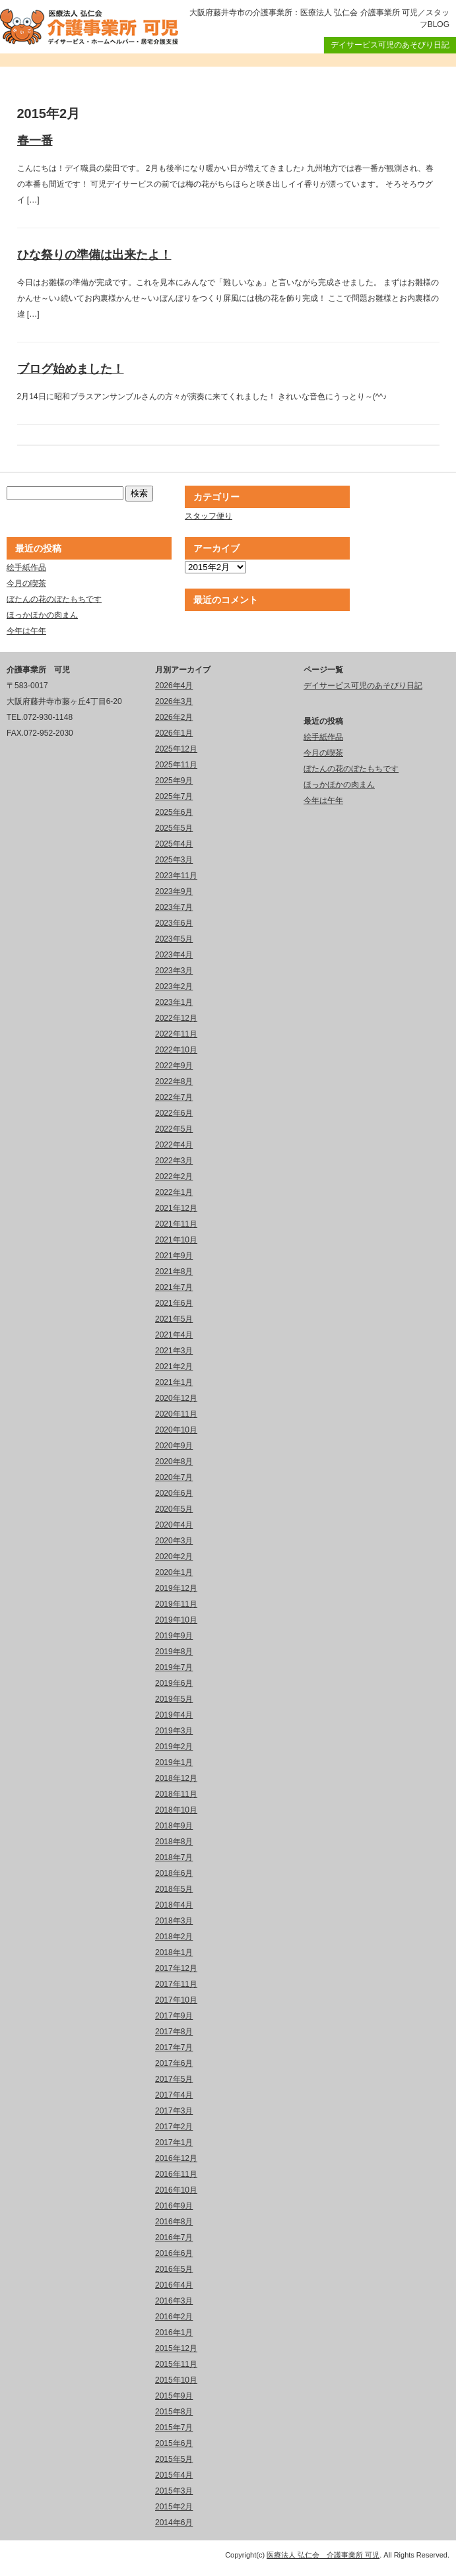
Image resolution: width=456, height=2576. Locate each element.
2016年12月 (176, 2158)
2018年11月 (176, 1794)
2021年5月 (174, 1319)
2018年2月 (174, 1936)
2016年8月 (174, 2221)
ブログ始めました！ (70, 368)
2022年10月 (176, 1049)
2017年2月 (174, 2126)
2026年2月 (174, 717)
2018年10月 (176, 1810)
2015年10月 (176, 2380)
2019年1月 (174, 1762)
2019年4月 (174, 1715)
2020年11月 (176, 1414)
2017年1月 (174, 2142)
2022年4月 (174, 1144)
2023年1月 (174, 1002)
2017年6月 (174, 2063)
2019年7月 (174, 1667)
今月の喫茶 (26, 583)
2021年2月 (174, 1366)
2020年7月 (174, 1477)
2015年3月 (174, 2491)
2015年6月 (174, 2443)
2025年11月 (176, 764)
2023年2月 (174, 986)
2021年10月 (176, 1239)
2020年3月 (174, 1540)
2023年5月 (174, 939)
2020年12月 (176, 1398)
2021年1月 (174, 1382)
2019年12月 (176, 1588)
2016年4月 (174, 2285)
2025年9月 (174, 780)
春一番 (35, 140)
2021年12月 (176, 1208)
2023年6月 (174, 923)
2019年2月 (174, 1746)
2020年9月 (174, 1445)
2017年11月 (176, 1984)
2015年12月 (176, 2348)
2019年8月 (174, 1651)
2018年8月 (174, 1841)
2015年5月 (174, 2459)
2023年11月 (176, 875)
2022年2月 (174, 1176)
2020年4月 (174, 1525)
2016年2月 (174, 2316)
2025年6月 (174, 812)
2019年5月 (174, 1699)
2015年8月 (174, 2411)
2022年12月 (176, 1018)
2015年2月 (174, 2506)
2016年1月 (174, 2332)
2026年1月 (174, 733)
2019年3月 (174, 1730)
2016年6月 (174, 2253)
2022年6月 (174, 1113)
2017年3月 (174, 2110)
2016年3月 (174, 2300)
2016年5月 (174, 2269)
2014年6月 (174, 2522)
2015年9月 (174, 2395)
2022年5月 (174, 1129)
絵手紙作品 (26, 567)
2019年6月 (174, 1683)
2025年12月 (176, 749)
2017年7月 (174, 2047)
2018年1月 (174, 1952)
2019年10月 (176, 1620)
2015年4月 (174, 2475)
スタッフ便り (208, 516)
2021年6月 (174, 1303)
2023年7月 (174, 907)
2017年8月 (174, 2031)
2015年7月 (174, 2427)
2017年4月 (174, 2095)
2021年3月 (174, 1350)
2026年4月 (174, 685)
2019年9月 (174, 1635)
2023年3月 (174, 970)
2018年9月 (174, 1825)
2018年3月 (174, 1920)
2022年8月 (174, 1081)
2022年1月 (174, 1192)
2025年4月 (174, 844)
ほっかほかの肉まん (42, 615)
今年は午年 (26, 630)
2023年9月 (174, 891)
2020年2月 (174, 1556)
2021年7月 (174, 1287)
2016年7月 (174, 2237)
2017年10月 (176, 2000)
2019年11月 (176, 1604)
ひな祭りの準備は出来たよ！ (94, 254)
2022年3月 (174, 1160)
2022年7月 (174, 1097)
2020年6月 (174, 1493)
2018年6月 (174, 1873)
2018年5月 (174, 1889)
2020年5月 (174, 1509)
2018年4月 (174, 1905)
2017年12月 (176, 1968)
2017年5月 (174, 2079)
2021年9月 (174, 1255)
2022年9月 (174, 1065)
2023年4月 (174, 954)
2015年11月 (176, 2364)
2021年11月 (176, 1224)
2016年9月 (174, 2205)
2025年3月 (174, 859)
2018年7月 (174, 1857)
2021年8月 (174, 1271)
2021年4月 (174, 1334)
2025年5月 (174, 828)
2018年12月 (176, 1778)
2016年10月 (176, 2190)
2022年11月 (176, 1034)
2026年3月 (174, 701)
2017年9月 (174, 2015)
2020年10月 (176, 1429)
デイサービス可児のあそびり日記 (390, 44)
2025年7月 (174, 796)
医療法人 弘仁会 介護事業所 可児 (323, 2555)
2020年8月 (174, 1461)
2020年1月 (174, 1572)
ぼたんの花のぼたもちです (54, 599)
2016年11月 (176, 2174)
